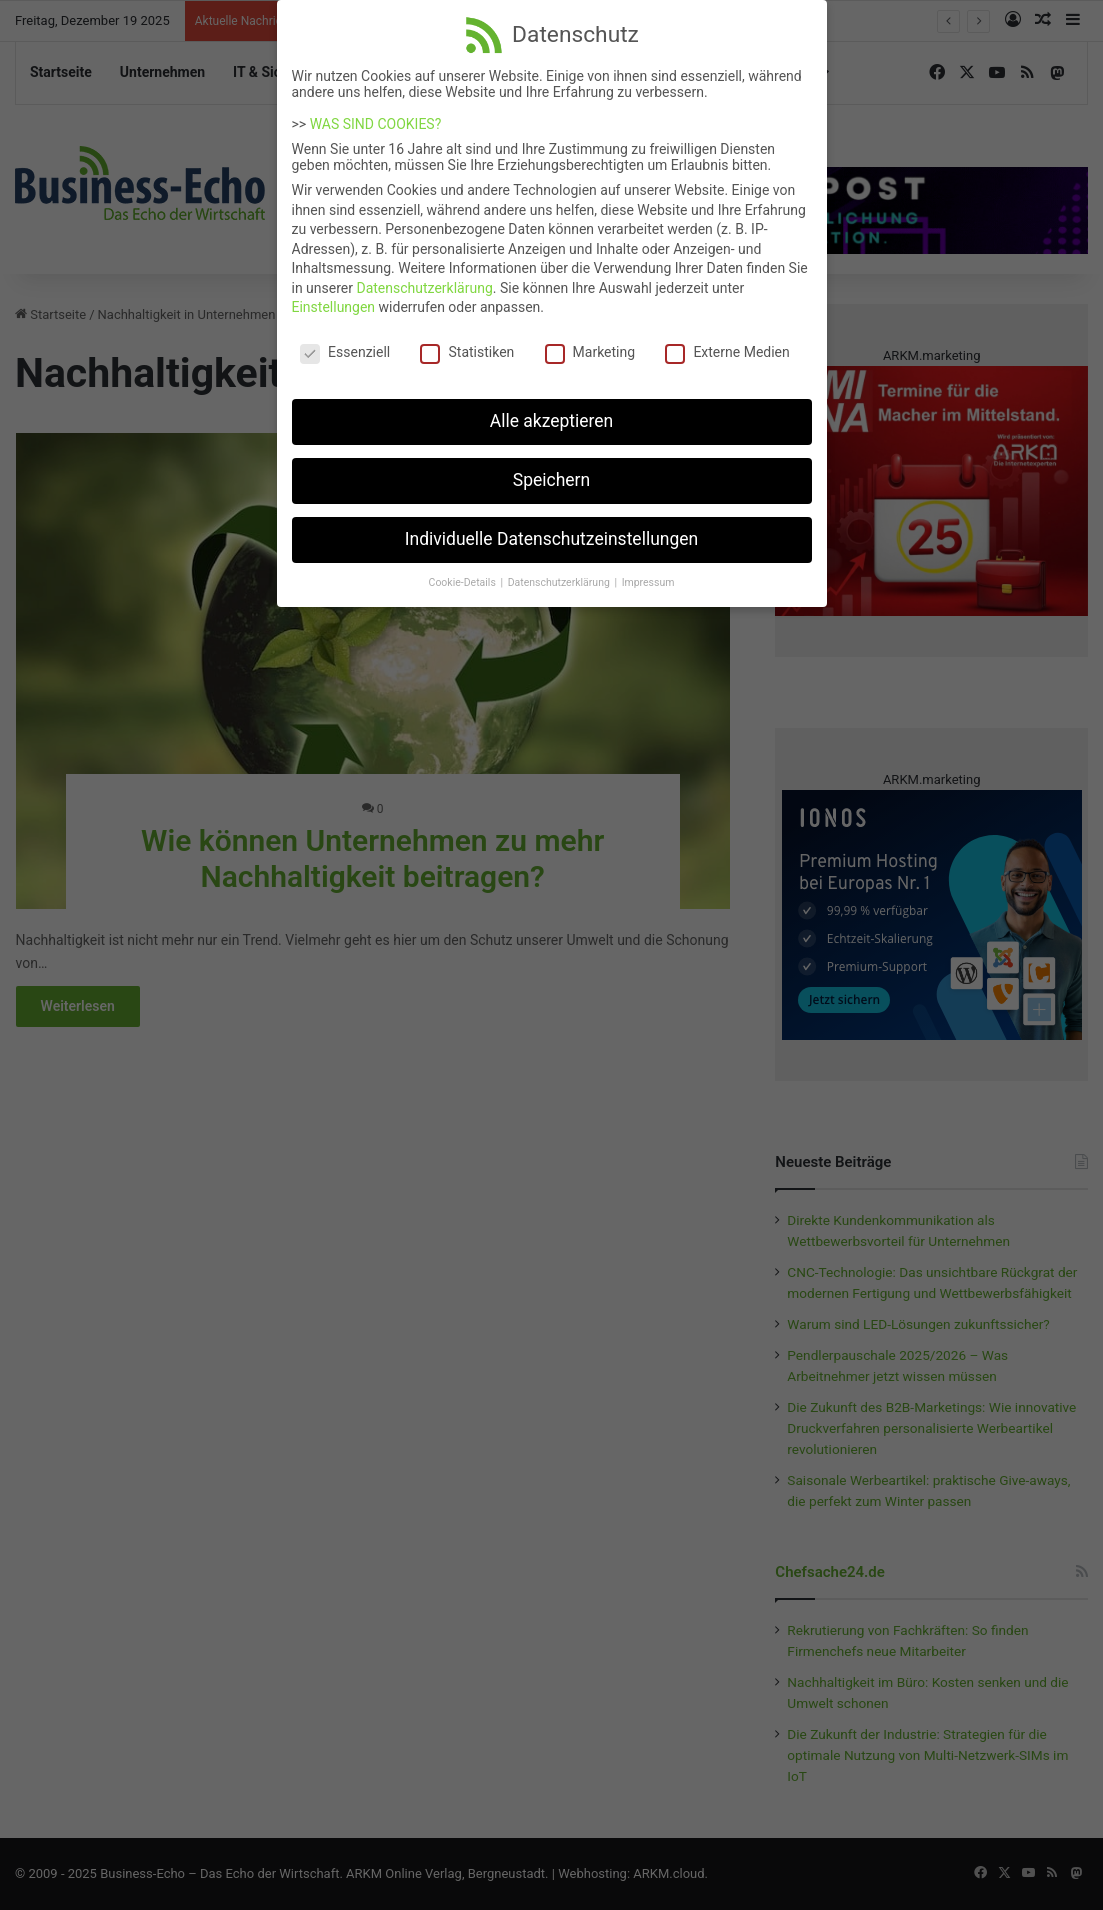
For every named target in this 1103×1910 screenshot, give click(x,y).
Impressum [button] (648, 569)
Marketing (590, 340)
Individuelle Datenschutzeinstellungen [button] (551, 527)
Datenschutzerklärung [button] (560, 569)
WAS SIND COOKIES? (376, 112)
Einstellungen (334, 295)
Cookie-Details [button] (464, 569)
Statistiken (467, 340)
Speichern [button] (551, 468)
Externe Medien (727, 340)
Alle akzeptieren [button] (552, 409)
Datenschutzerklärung (424, 276)
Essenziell (345, 340)
